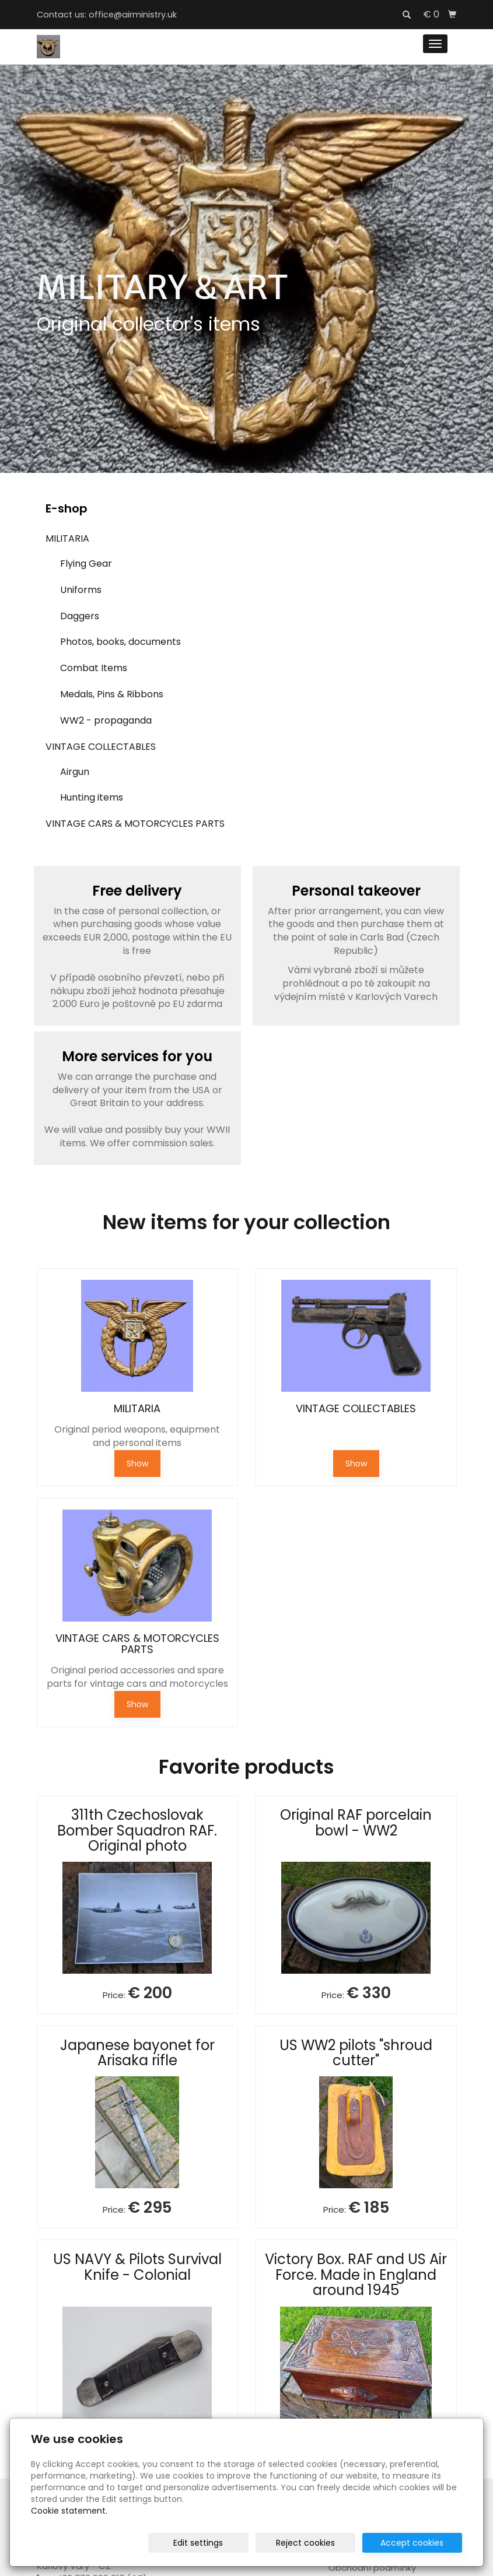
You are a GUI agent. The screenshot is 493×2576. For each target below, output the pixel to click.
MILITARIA (67, 538)
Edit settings (225, 2543)
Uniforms (81, 589)
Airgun (74, 771)
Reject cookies (321, 2543)
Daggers (79, 616)
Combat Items (93, 668)
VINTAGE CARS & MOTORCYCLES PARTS (135, 823)
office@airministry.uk (133, 14)
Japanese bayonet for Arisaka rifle (137, 2052)
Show (137, 1463)
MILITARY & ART (162, 287)
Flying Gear (86, 563)
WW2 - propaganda (106, 720)
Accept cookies (417, 2543)
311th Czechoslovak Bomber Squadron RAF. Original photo (137, 1830)
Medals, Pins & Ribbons (111, 694)
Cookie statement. (69, 2511)
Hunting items (91, 797)
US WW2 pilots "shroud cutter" (355, 2052)
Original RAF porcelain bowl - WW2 (356, 1822)
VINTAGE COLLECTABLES (101, 746)
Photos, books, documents (120, 641)
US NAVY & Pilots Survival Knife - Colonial (137, 2266)
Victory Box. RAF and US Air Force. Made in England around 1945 (356, 2274)
